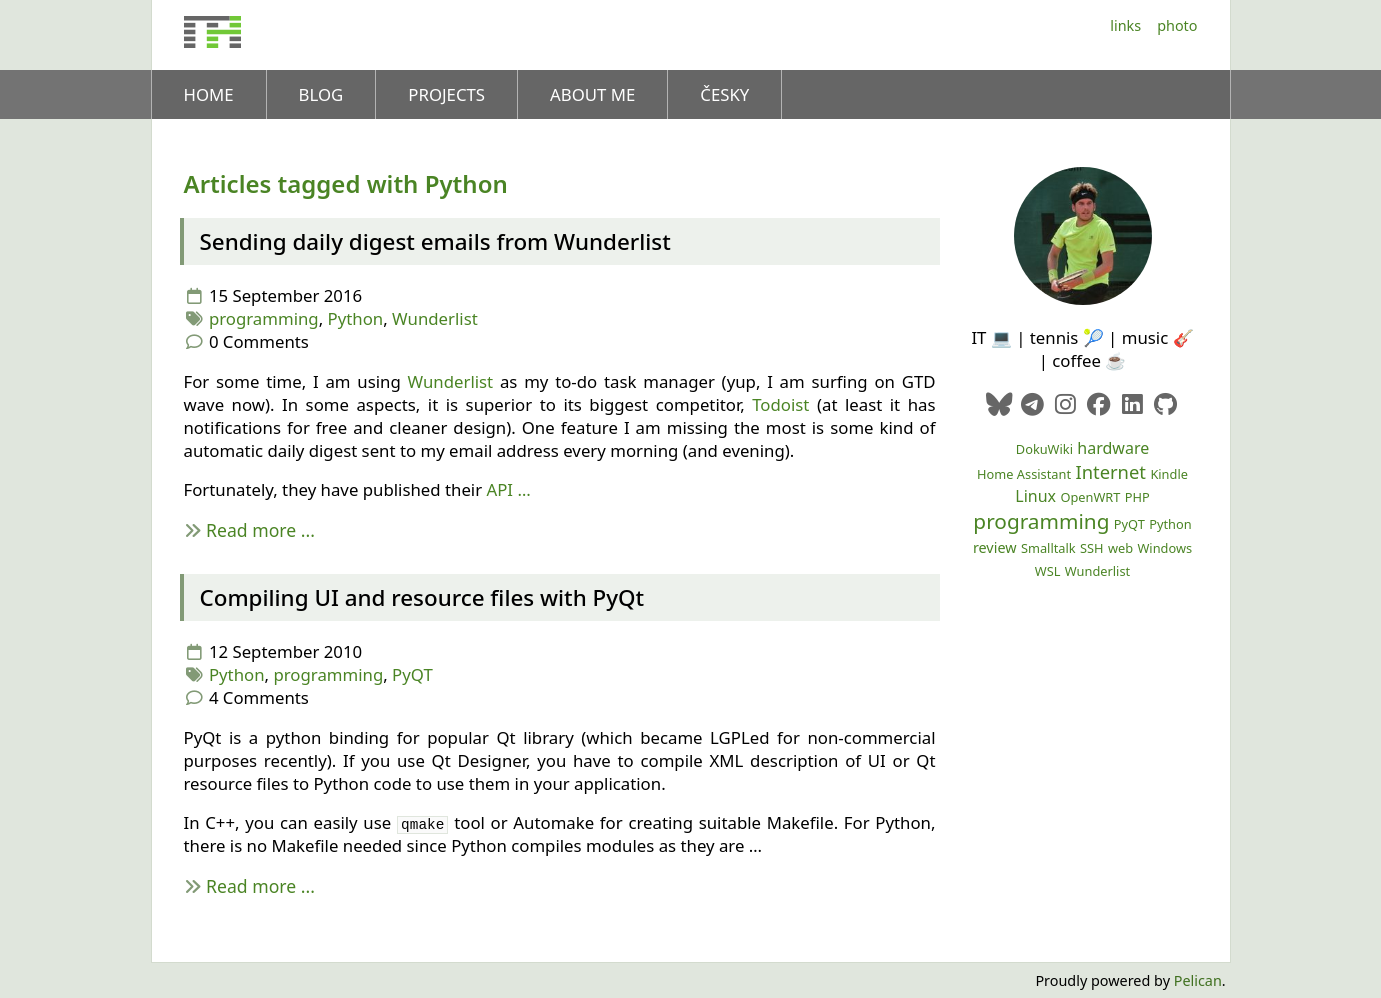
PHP (1137, 497)
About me (592, 94)
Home (209, 94)
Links (1125, 25)
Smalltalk (1048, 548)
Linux (1035, 496)
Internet (1110, 471)
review (995, 547)
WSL (1048, 571)
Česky (724, 94)
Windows (1164, 548)
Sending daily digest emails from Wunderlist (435, 241)
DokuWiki (1044, 449)
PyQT (412, 674)
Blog (321, 94)
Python (356, 318)
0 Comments (259, 341)
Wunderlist (435, 318)
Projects (446, 94)
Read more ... (260, 530)
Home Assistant (1024, 474)
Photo (1177, 25)
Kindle (1169, 474)
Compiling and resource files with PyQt (422, 597)
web (1120, 548)
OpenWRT (1090, 497)
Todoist (780, 404)
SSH (1092, 548)
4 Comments (259, 697)
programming (264, 318)
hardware (1113, 448)
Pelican (1198, 980)
